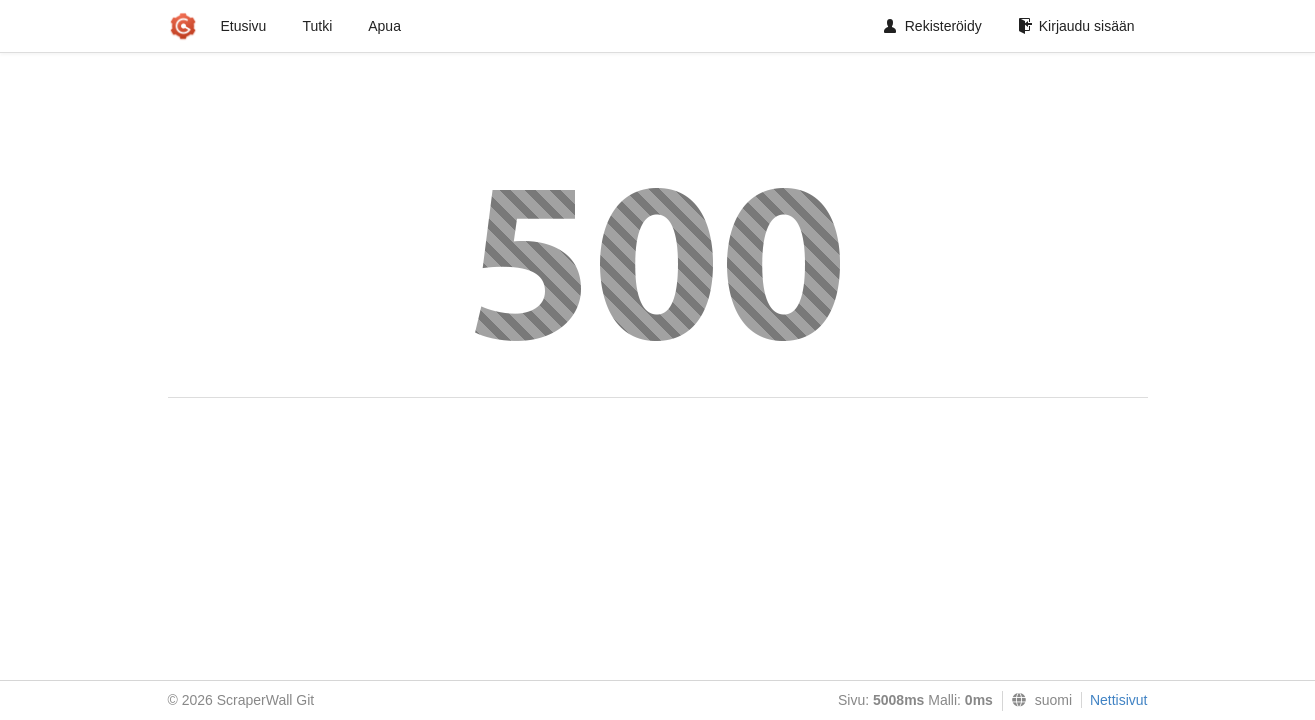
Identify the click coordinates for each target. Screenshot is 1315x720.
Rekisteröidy (933, 26)
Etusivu (244, 26)
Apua (384, 26)
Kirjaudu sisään (1076, 26)
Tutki (317, 26)
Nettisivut (1119, 700)
